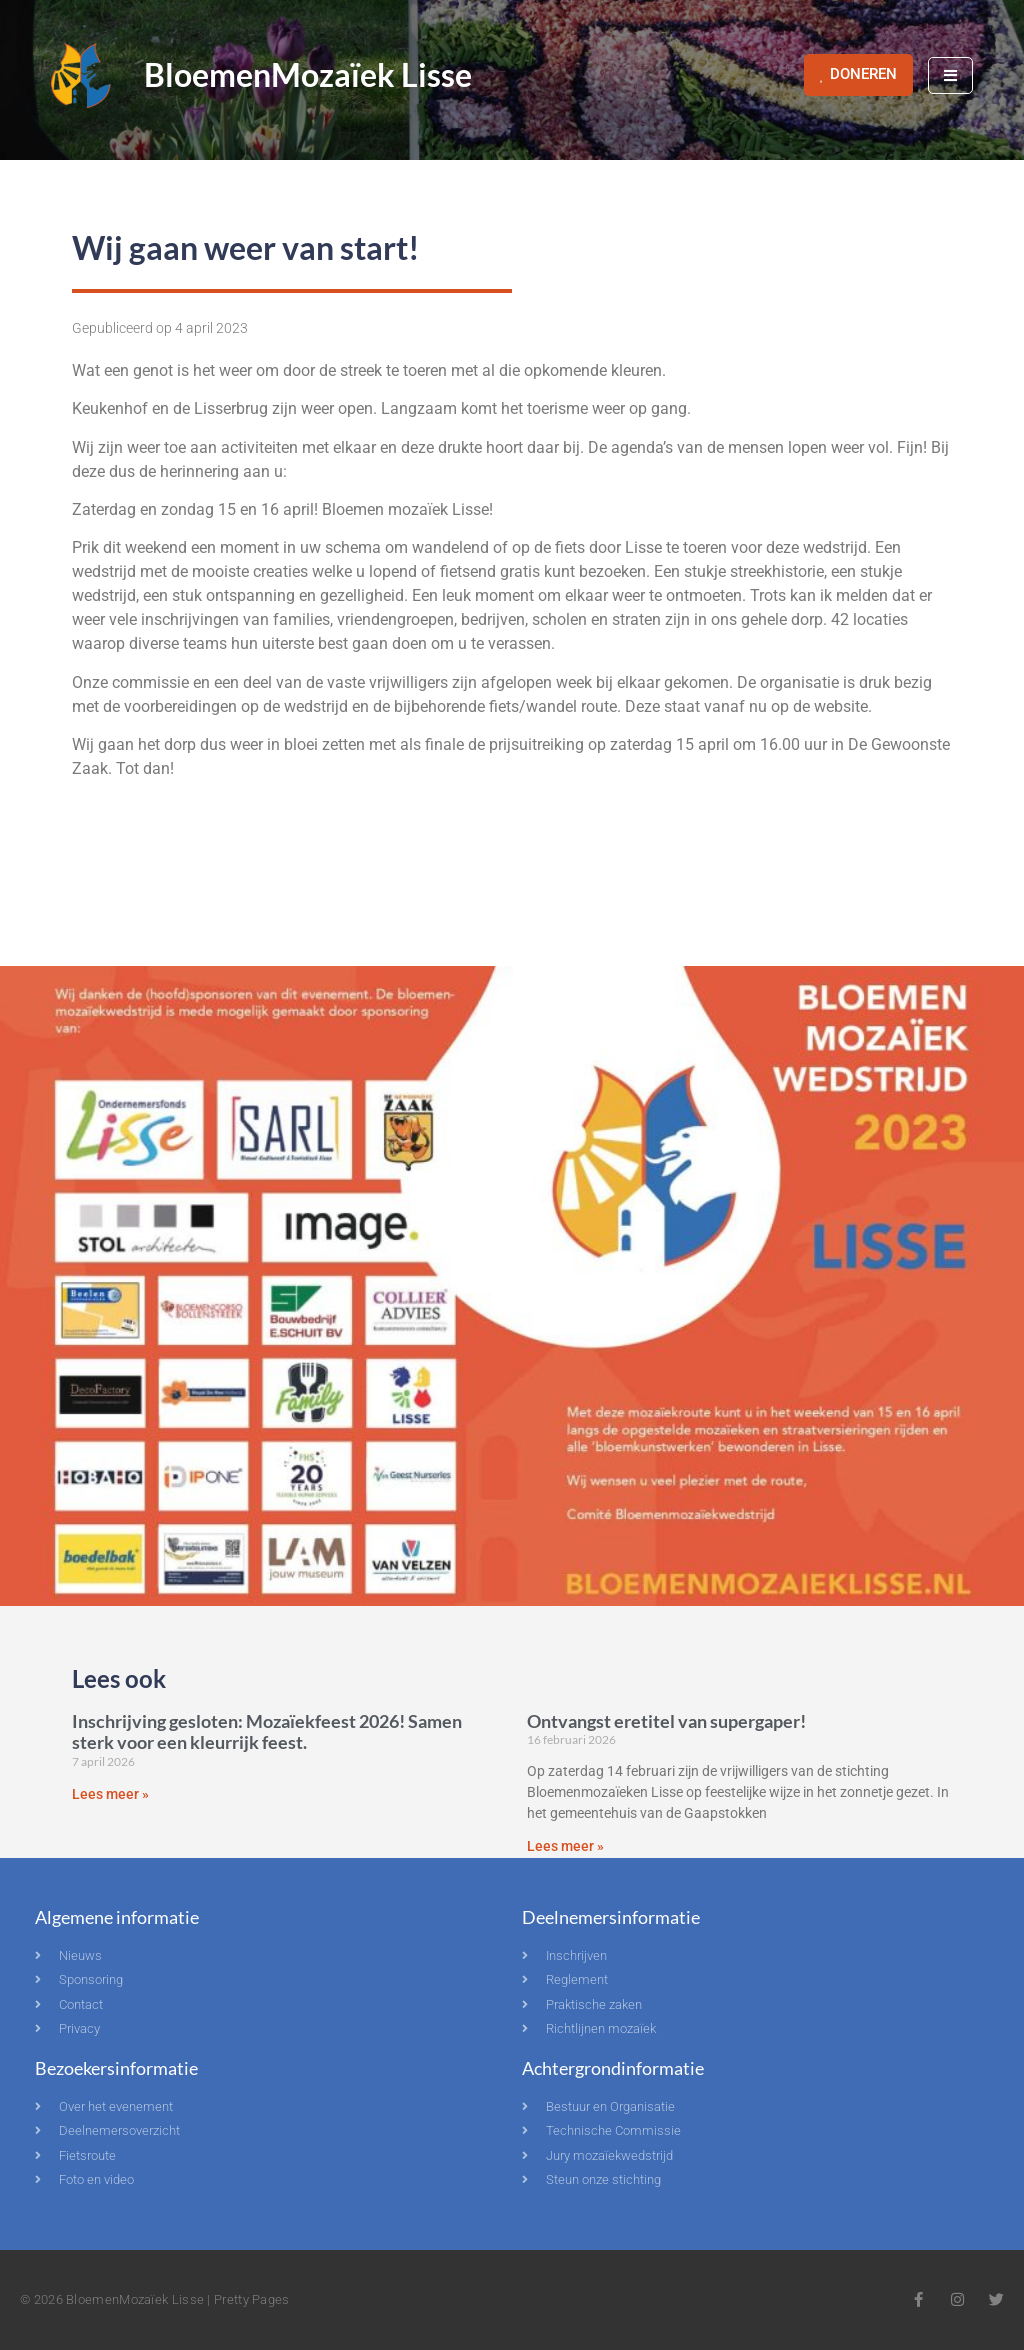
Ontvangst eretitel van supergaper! (666, 1721)
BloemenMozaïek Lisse (308, 74)
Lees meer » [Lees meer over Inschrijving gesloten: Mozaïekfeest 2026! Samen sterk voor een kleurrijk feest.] (110, 1794)
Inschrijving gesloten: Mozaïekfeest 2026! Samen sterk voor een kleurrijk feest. (267, 1732)
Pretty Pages (252, 2299)
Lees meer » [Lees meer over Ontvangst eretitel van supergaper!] (565, 1846)
